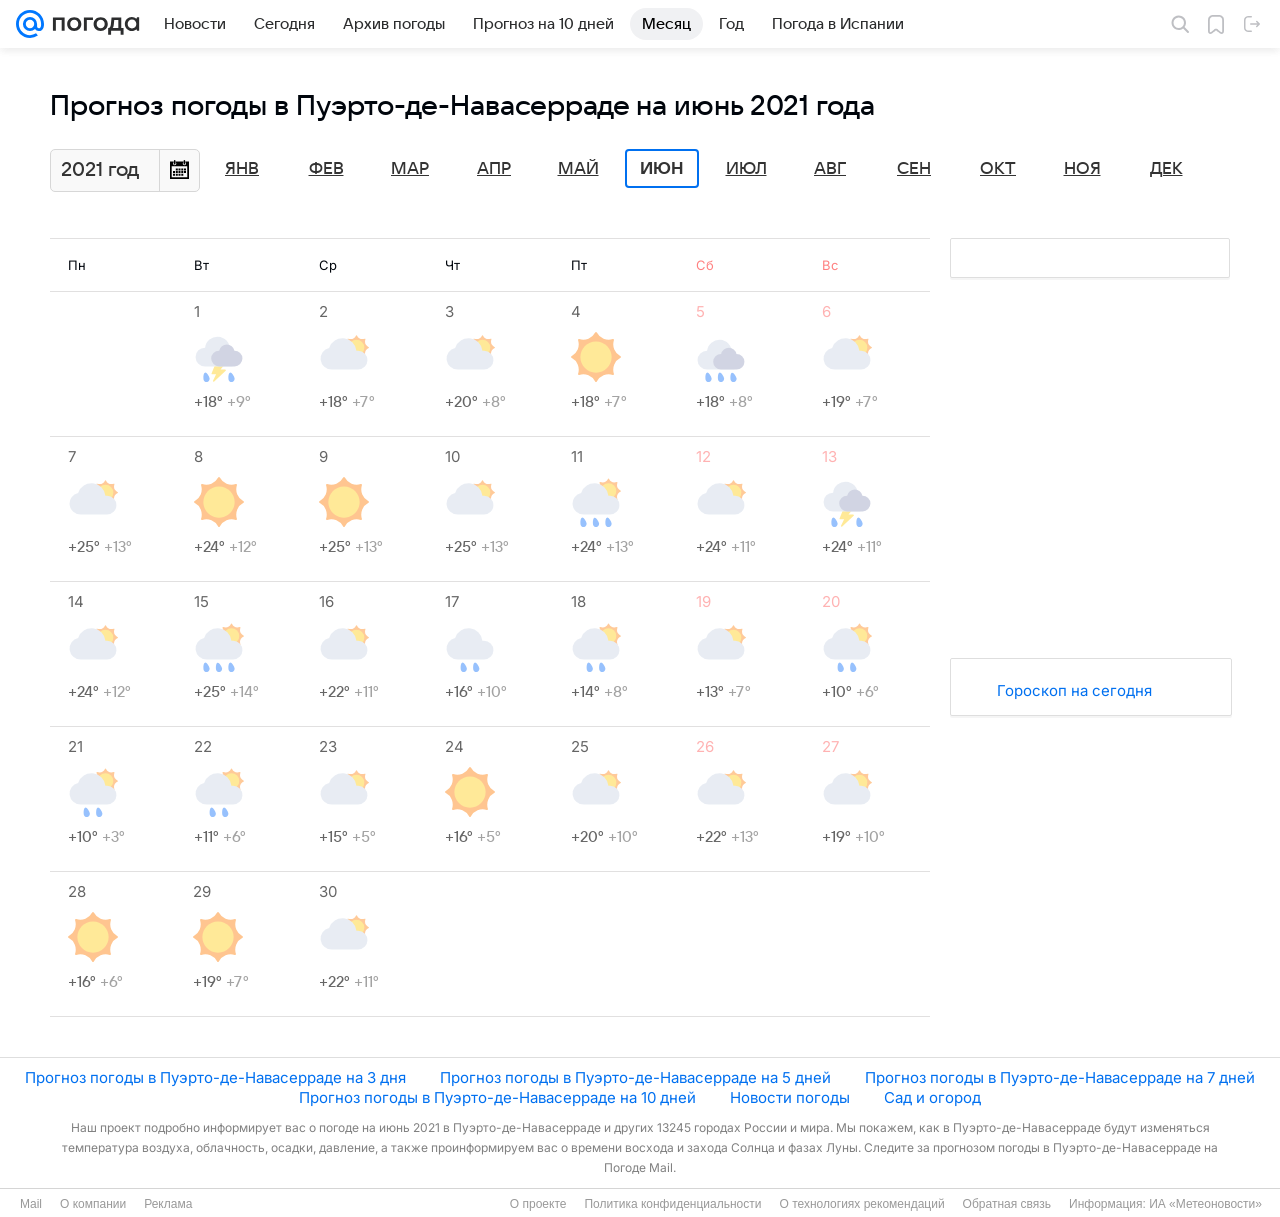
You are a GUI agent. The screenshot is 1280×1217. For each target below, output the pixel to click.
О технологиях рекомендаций (861, 1204)
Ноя (1082, 169)
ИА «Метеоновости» (1205, 1204)
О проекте (538, 1204)
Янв (242, 169)
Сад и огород (932, 1097)
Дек (1166, 169)
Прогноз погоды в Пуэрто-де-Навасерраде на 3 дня (215, 1077)
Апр (494, 169)
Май (578, 169)
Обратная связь (1007, 1204)
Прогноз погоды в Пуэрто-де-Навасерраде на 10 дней (497, 1097)
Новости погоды (790, 1097)
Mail (31, 1204)
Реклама (168, 1204)
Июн (662, 169)
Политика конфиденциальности (672, 1204)
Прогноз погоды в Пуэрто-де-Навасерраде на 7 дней (1060, 1077)
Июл (746, 169)
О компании (93, 1204)
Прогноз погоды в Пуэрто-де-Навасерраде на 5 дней (635, 1077)
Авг (830, 169)
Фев (326, 169)
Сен (914, 169)
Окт (998, 169)
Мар (410, 169)
